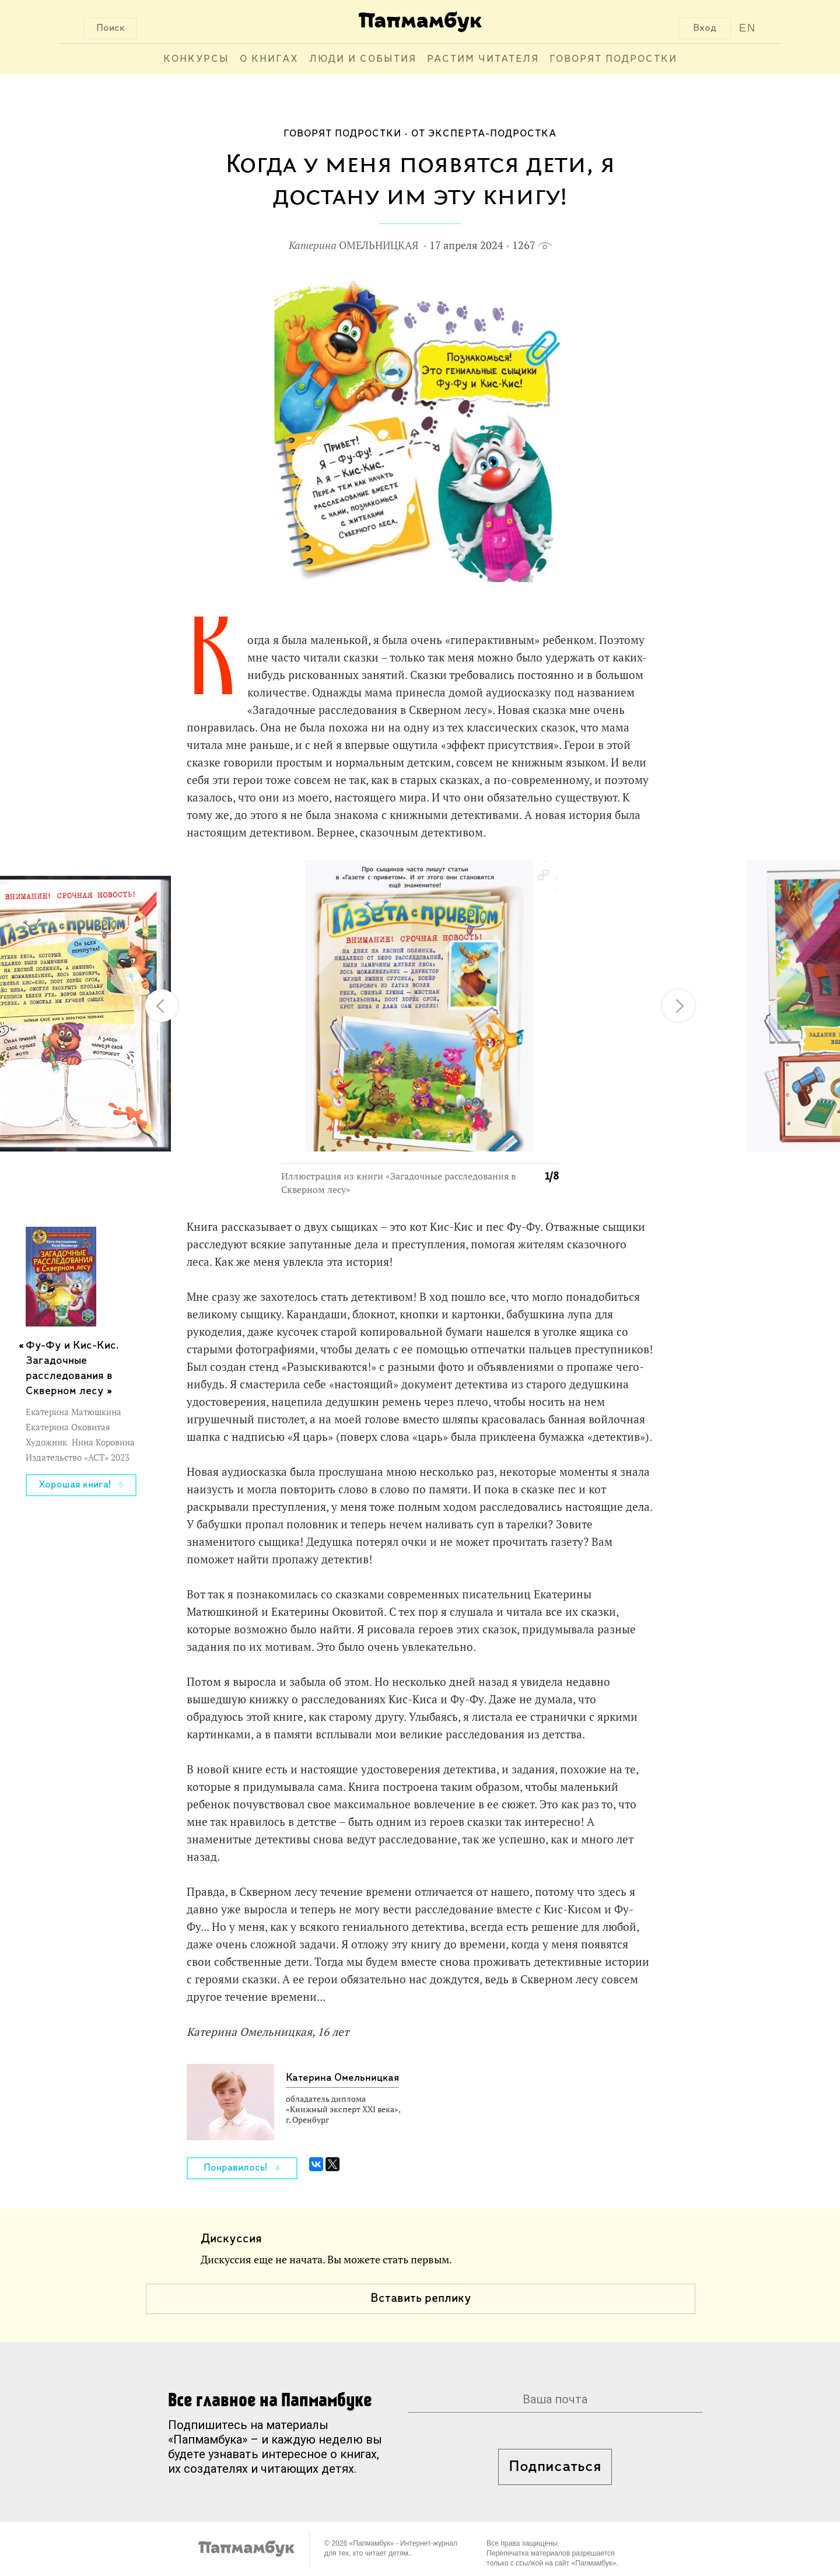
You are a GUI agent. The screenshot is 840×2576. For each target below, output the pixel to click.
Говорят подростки (613, 59)
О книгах (269, 59)
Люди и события (362, 59)
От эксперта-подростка (483, 133)
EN (747, 28)
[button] (542, 875)
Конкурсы (196, 59)
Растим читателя (483, 59)
